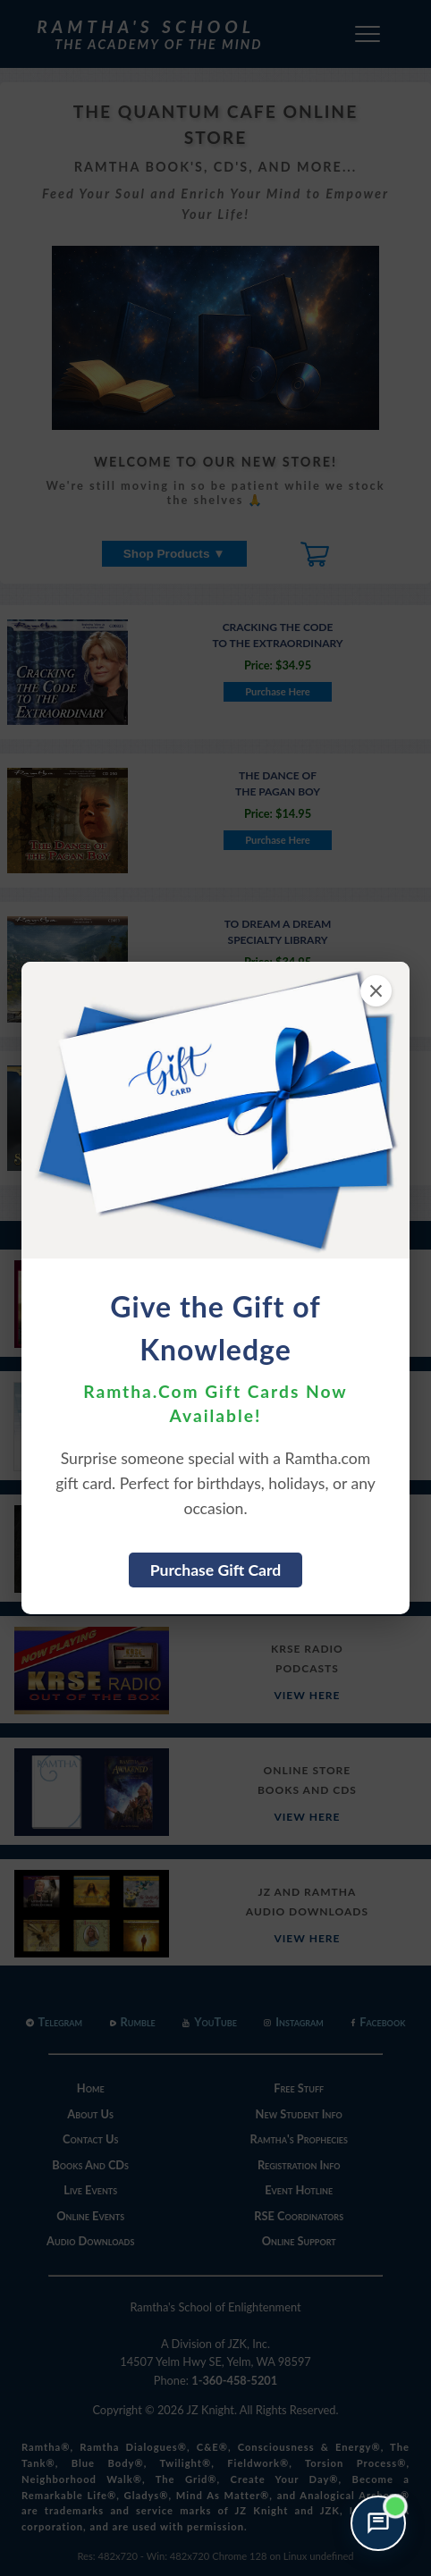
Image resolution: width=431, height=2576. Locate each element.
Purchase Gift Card (216, 1570)
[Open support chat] (378, 2523)
